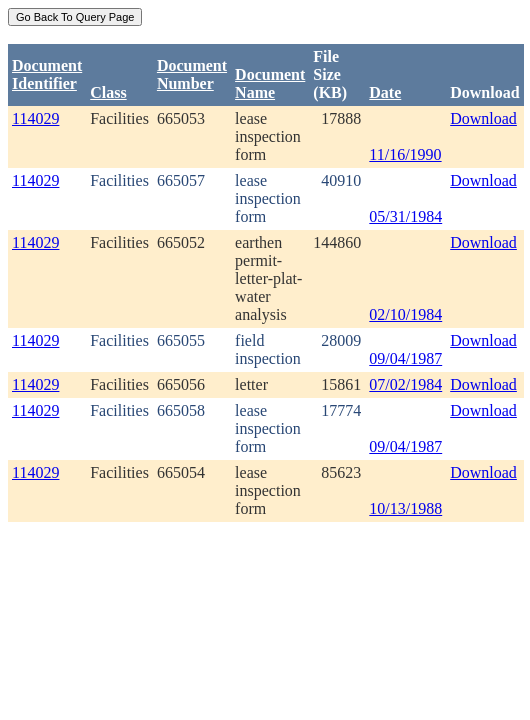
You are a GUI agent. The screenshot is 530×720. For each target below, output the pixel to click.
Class (108, 92)
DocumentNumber (192, 74)
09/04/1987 (405, 358)
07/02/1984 (405, 384)
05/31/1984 (405, 216)
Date (385, 92)
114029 (35, 118)
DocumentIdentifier (47, 74)
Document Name (270, 83)
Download (483, 118)
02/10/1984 (405, 314)
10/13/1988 (405, 508)
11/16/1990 (405, 154)
